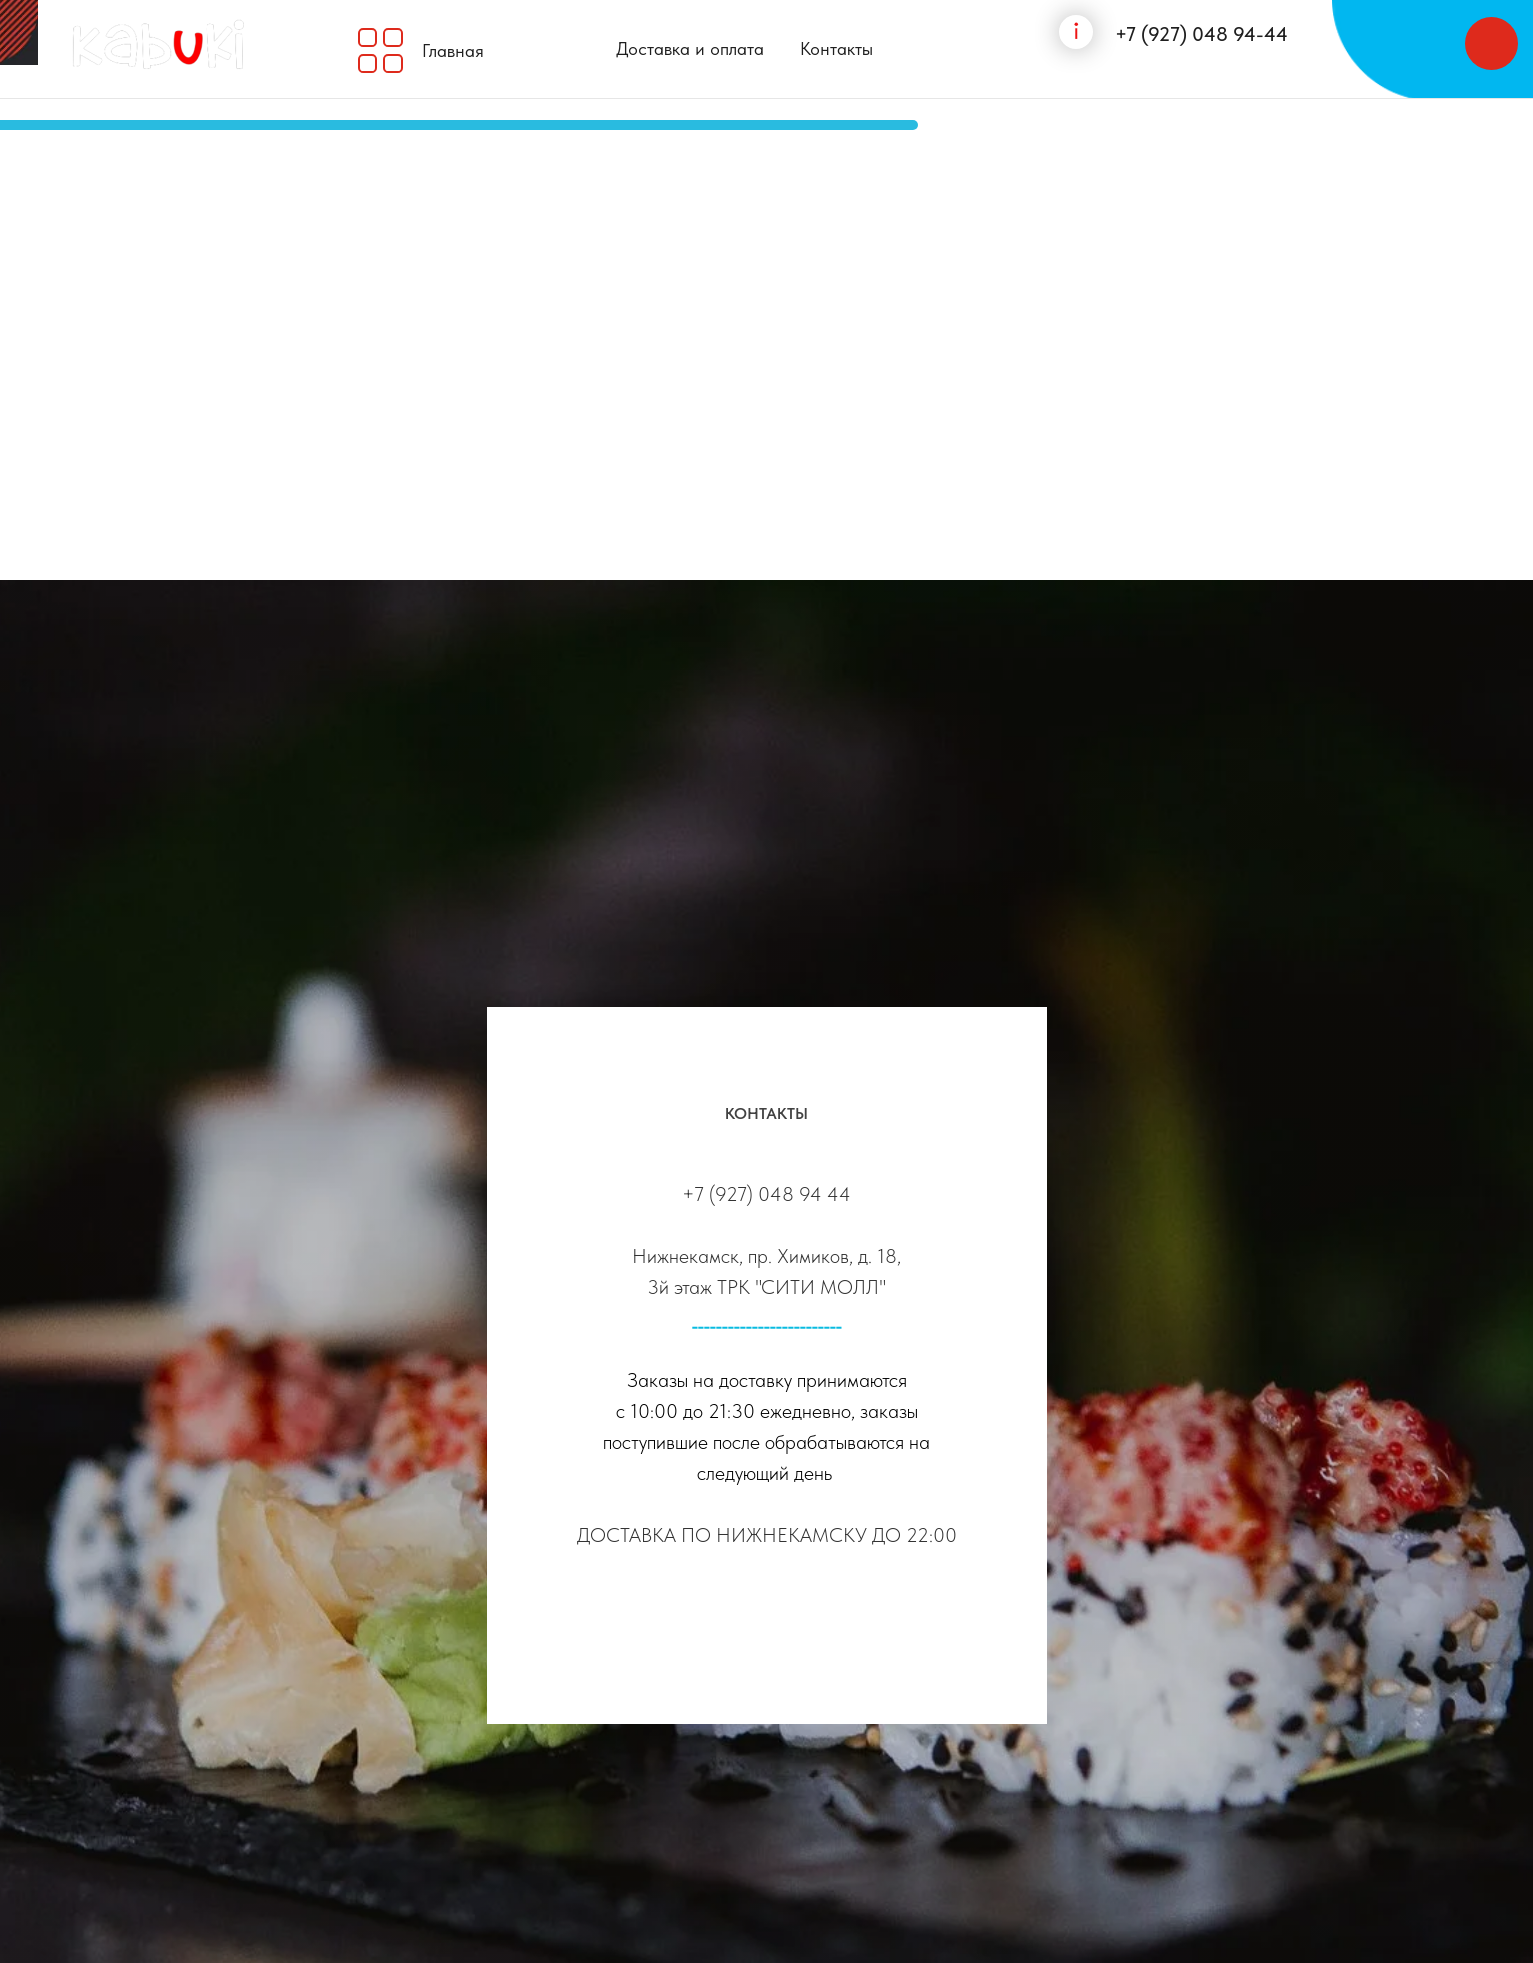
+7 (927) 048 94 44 (766, 1194)
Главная (453, 50)
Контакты (836, 48)
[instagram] (767, 1620)
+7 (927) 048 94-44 (1201, 34)
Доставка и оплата (690, 48)
